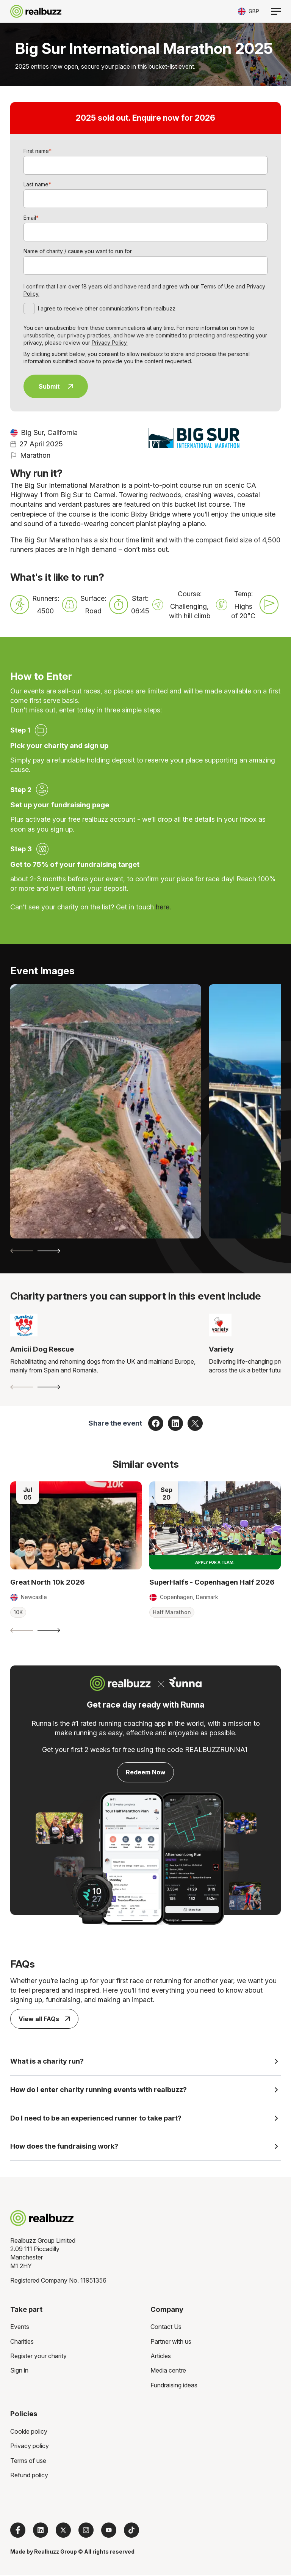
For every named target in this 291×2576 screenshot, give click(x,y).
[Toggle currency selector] (248, 11)
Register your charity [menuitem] (38, 2356)
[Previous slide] (21, 1250)
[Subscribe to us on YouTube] (108, 2530)
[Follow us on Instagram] (86, 2530)
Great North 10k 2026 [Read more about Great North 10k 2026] (47, 1582)
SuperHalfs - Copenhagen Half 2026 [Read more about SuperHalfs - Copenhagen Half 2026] (212, 1582)
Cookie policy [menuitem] (28, 2432)
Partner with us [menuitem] (170, 2342)
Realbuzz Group (55, 2552)
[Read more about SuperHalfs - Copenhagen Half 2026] (215, 1525)
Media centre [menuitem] (168, 2371)
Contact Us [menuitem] (165, 2327)
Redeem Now (146, 1772)
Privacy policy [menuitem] (29, 2447)
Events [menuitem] (19, 2327)
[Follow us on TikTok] (131, 2530)
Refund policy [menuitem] (29, 2476)
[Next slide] (49, 1250)
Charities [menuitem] (22, 2342)
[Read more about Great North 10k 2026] (76, 1525)
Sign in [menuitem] (19, 2371)
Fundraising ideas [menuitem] (173, 2386)
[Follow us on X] (63, 2530)
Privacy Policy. (110, 342)
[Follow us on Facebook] (17, 2530)
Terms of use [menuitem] (28, 2461)
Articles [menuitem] (160, 2356)
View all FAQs (44, 2019)
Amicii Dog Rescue (42, 1349)
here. (163, 907)
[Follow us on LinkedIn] (40, 2530)
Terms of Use (217, 286)
